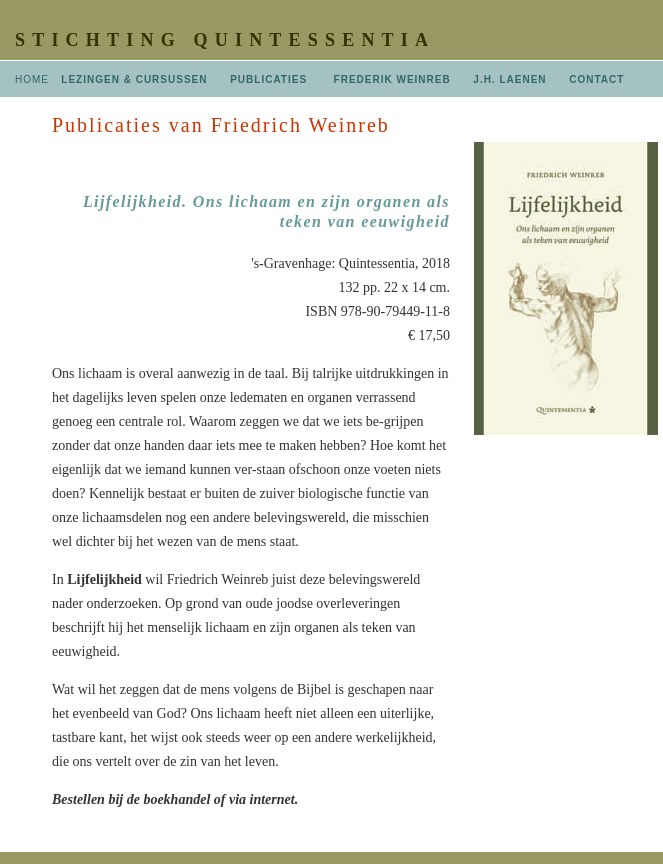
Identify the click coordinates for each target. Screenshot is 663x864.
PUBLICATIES (268, 79)
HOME (32, 79)
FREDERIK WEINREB (392, 79)
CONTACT (596, 79)
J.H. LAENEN (509, 79)
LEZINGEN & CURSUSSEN (134, 79)
